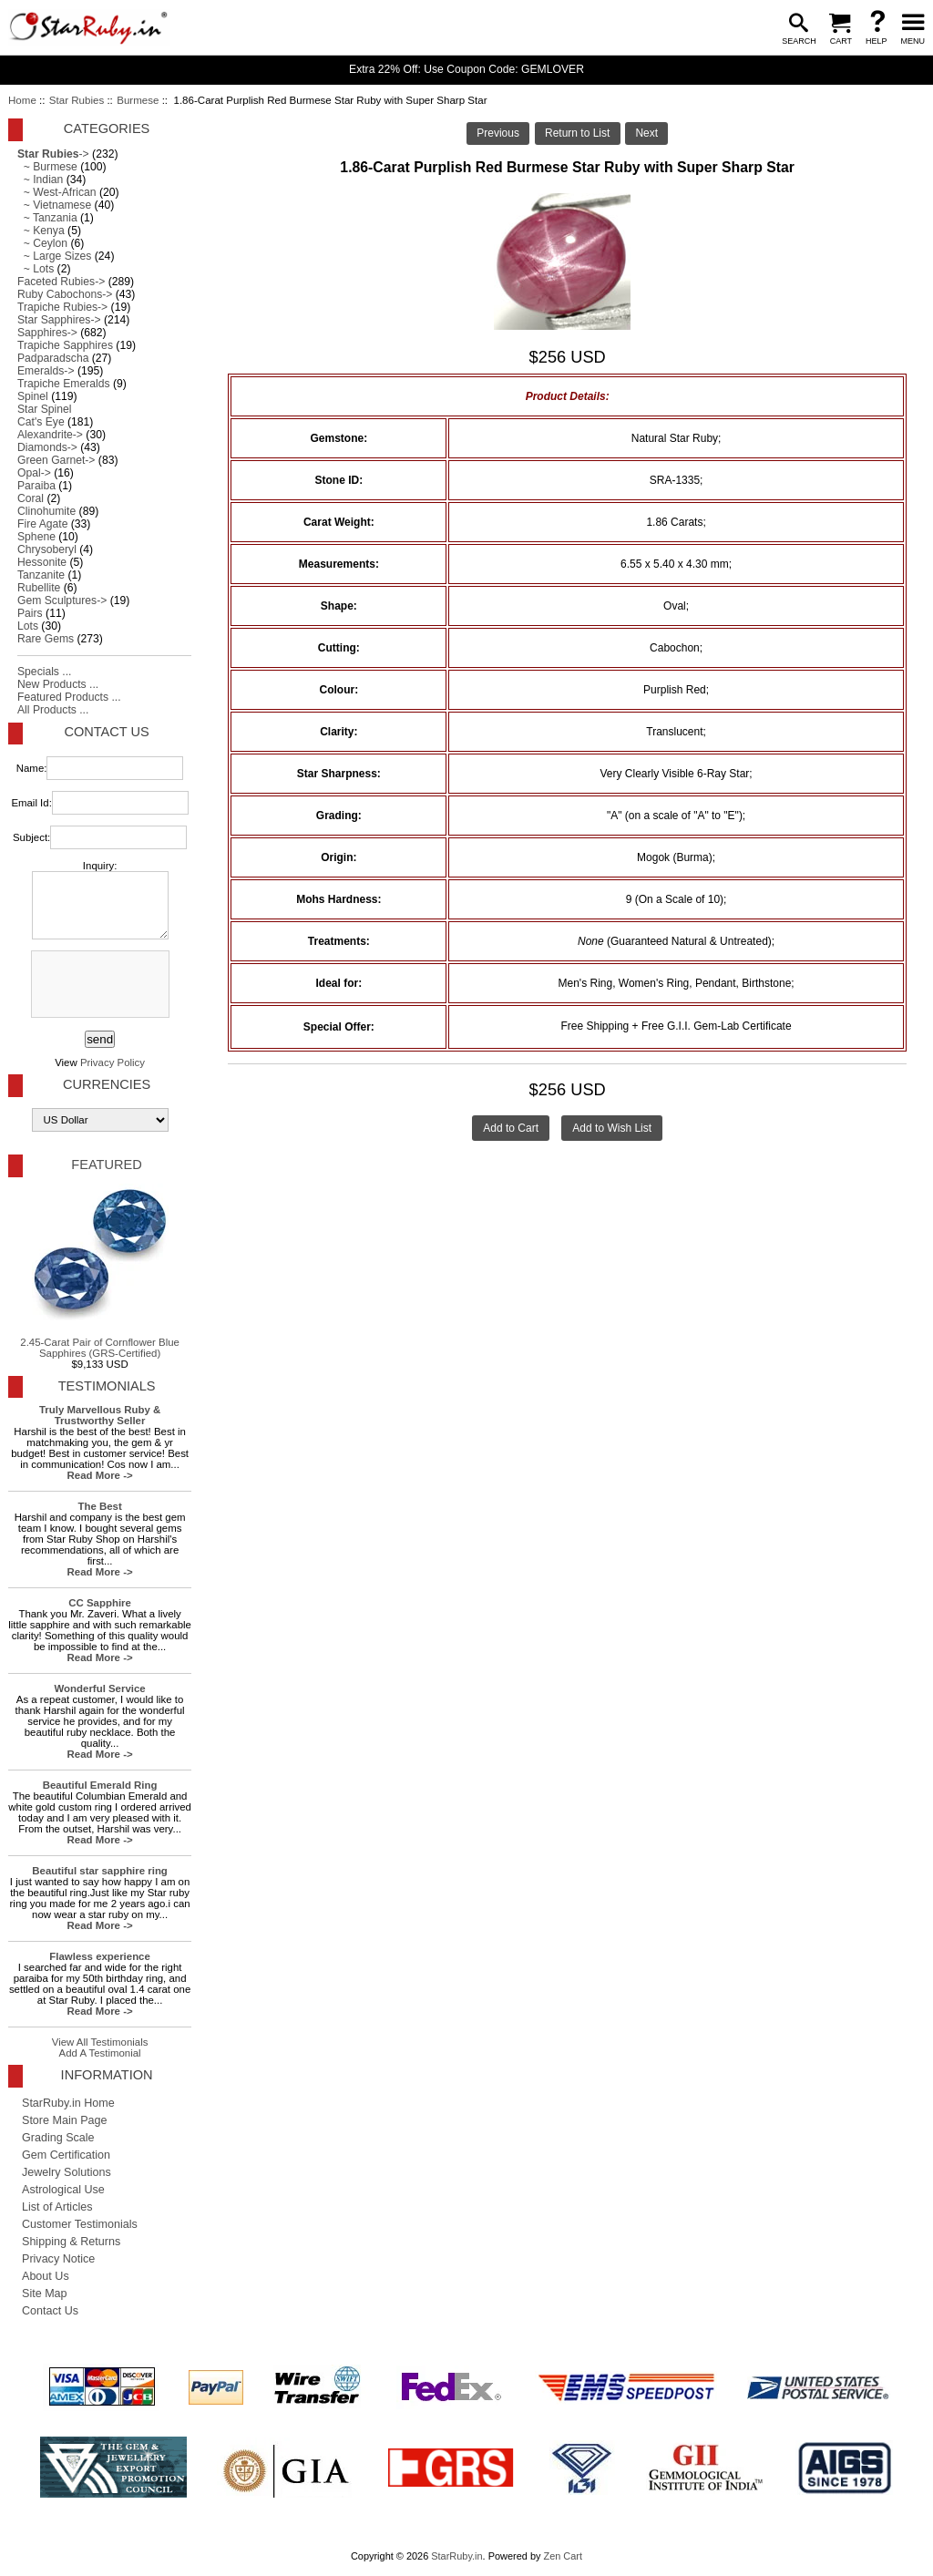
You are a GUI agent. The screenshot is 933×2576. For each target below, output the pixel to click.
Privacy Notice (58, 2259)
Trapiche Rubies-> (62, 307)
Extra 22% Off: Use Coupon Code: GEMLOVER (466, 69)
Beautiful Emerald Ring (100, 1785)
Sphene (36, 536)
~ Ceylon (42, 243)
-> (53, 154)
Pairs (30, 613)
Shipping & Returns (71, 2241)
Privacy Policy (112, 1062)
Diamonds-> (47, 447)
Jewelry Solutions (66, 2172)
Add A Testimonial (100, 2052)
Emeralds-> (46, 370)
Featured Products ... (69, 697)
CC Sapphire (99, 1602)
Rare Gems (45, 638)
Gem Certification (66, 2155)
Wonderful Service (100, 1688)
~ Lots (35, 268)
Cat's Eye (41, 422)
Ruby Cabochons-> (64, 294)
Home (22, 100)
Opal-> (34, 473)
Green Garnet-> (56, 460)
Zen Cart (562, 2555)
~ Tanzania (47, 217)
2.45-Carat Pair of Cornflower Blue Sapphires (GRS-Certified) (99, 1271)
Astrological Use (63, 2189)
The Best (99, 1506)
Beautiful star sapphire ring (100, 1870)
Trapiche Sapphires (65, 345)
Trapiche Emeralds (63, 383)
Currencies (106, 1084)
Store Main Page (65, 2120)
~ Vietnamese (54, 205)
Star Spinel (44, 409)
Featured (106, 1164)
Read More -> (100, 1475)
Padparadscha (52, 358)
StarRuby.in (456, 2555)
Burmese (138, 100)
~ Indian (40, 179)
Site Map (44, 2293)
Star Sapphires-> (59, 319)
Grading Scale (58, 2137)
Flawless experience (99, 1956)
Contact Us (106, 731)
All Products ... (52, 709)
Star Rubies (76, 100)
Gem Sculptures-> (62, 600)
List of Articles (57, 2207)
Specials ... (44, 671)
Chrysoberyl (47, 549)
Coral (30, 498)
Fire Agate (42, 524)
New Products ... (57, 684)
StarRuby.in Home (68, 2103)
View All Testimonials (100, 2042)
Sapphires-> (47, 332)
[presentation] (98, 985)
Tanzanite (41, 575)
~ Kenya (41, 230)
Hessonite (42, 562)
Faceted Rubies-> (61, 281)
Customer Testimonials (80, 2224)
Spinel (32, 396)
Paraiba (36, 485)
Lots (27, 626)
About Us (45, 2276)
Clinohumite (46, 511)
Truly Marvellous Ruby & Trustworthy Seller (99, 1415)
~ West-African (57, 192)
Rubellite (38, 587)
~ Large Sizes (54, 256)
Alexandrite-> (50, 434)
